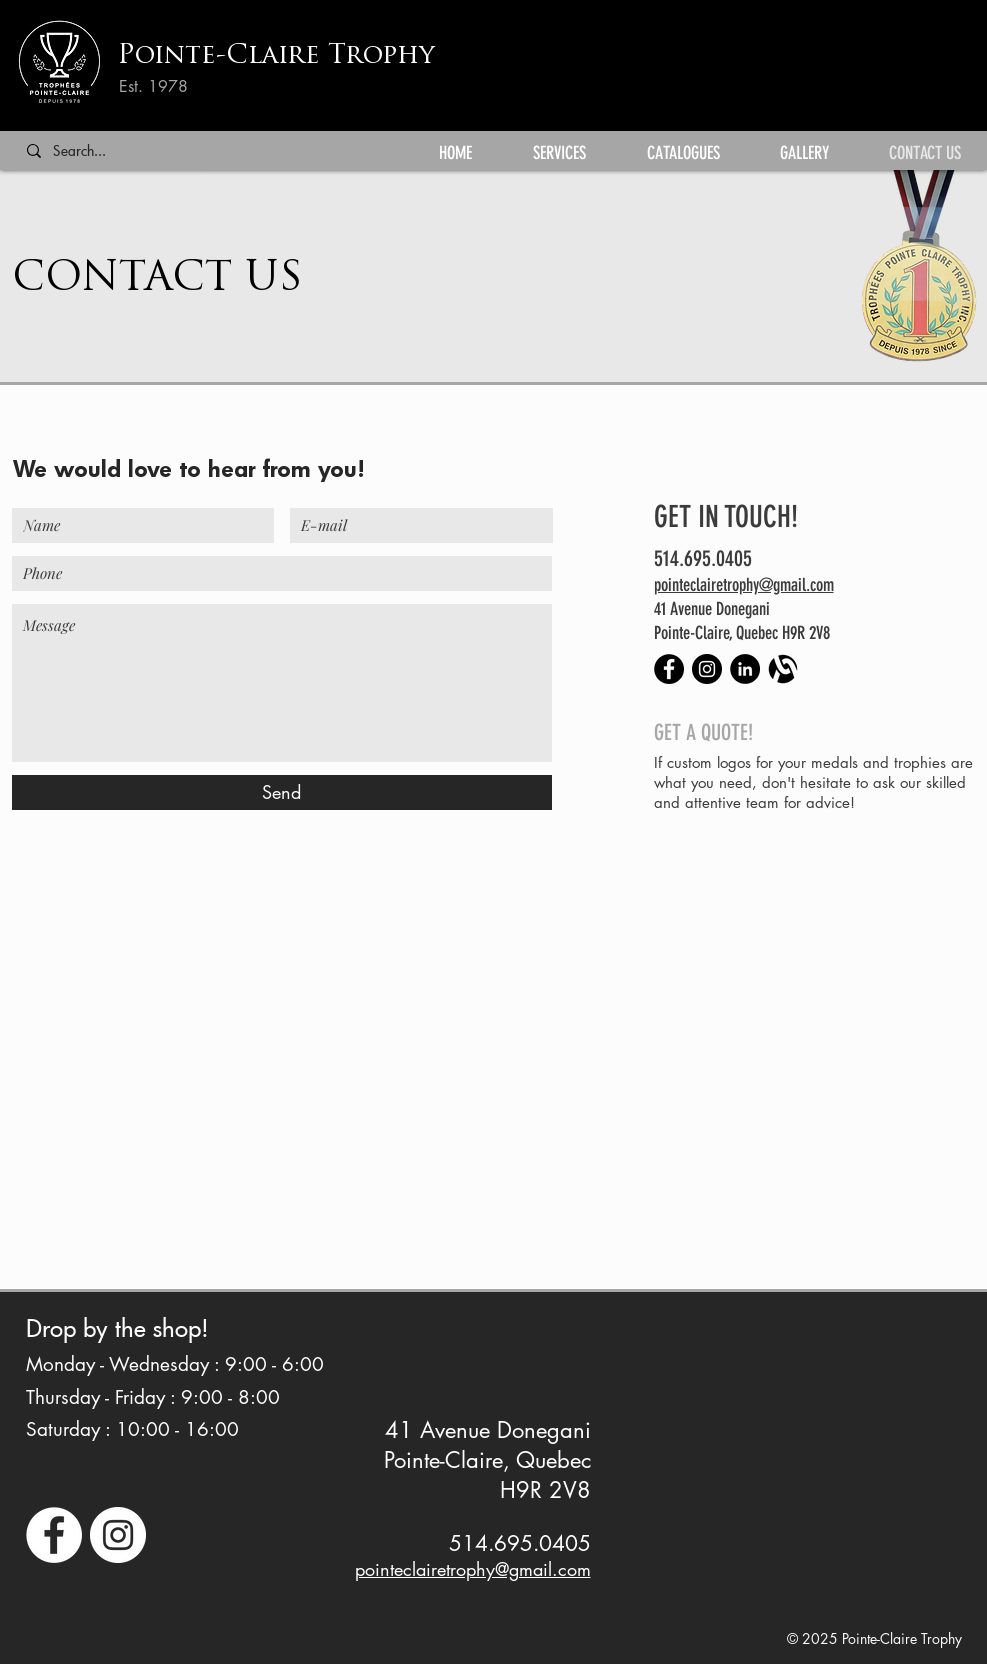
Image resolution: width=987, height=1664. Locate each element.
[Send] (282, 792)
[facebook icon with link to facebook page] (54, 1535)
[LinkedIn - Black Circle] (745, 669)
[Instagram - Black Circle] (707, 669)
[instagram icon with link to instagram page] (118, 1535)
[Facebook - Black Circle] (669, 669)
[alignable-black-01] (783, 669)
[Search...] (108, 151)
